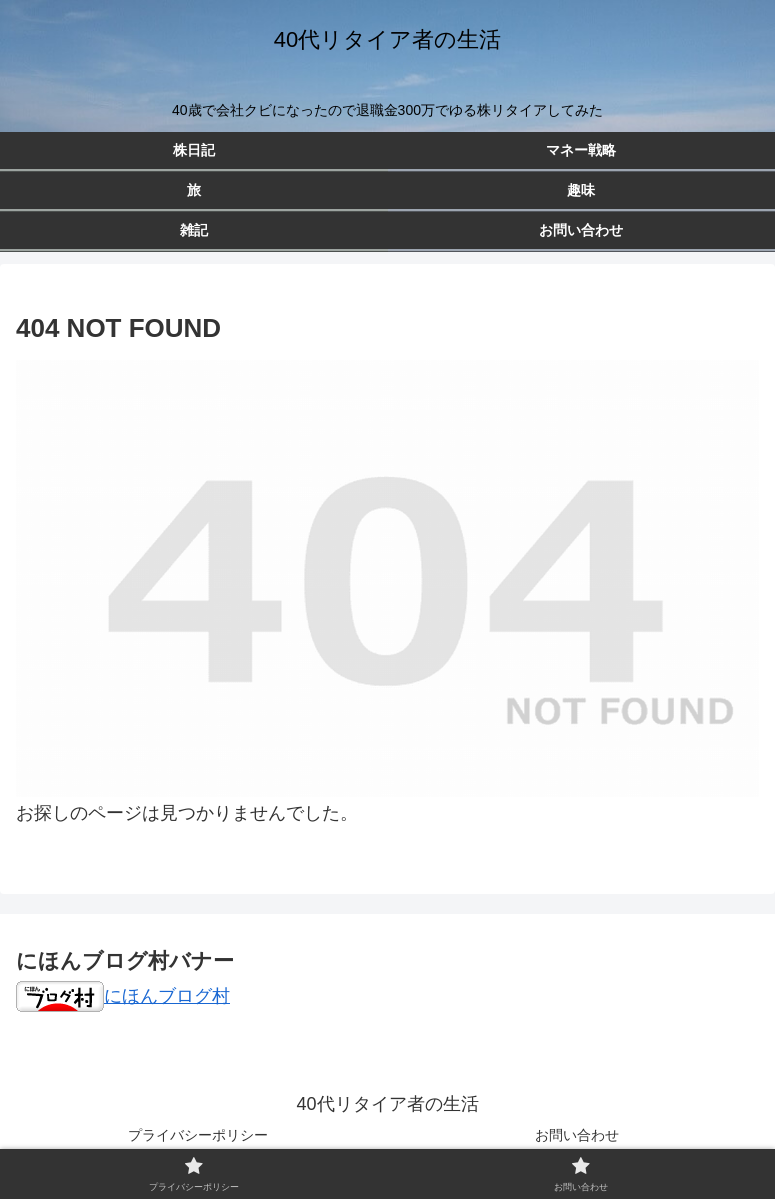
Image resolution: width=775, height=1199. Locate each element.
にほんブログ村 (123, 996)
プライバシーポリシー (198, 1135)
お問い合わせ (577, 1135)
